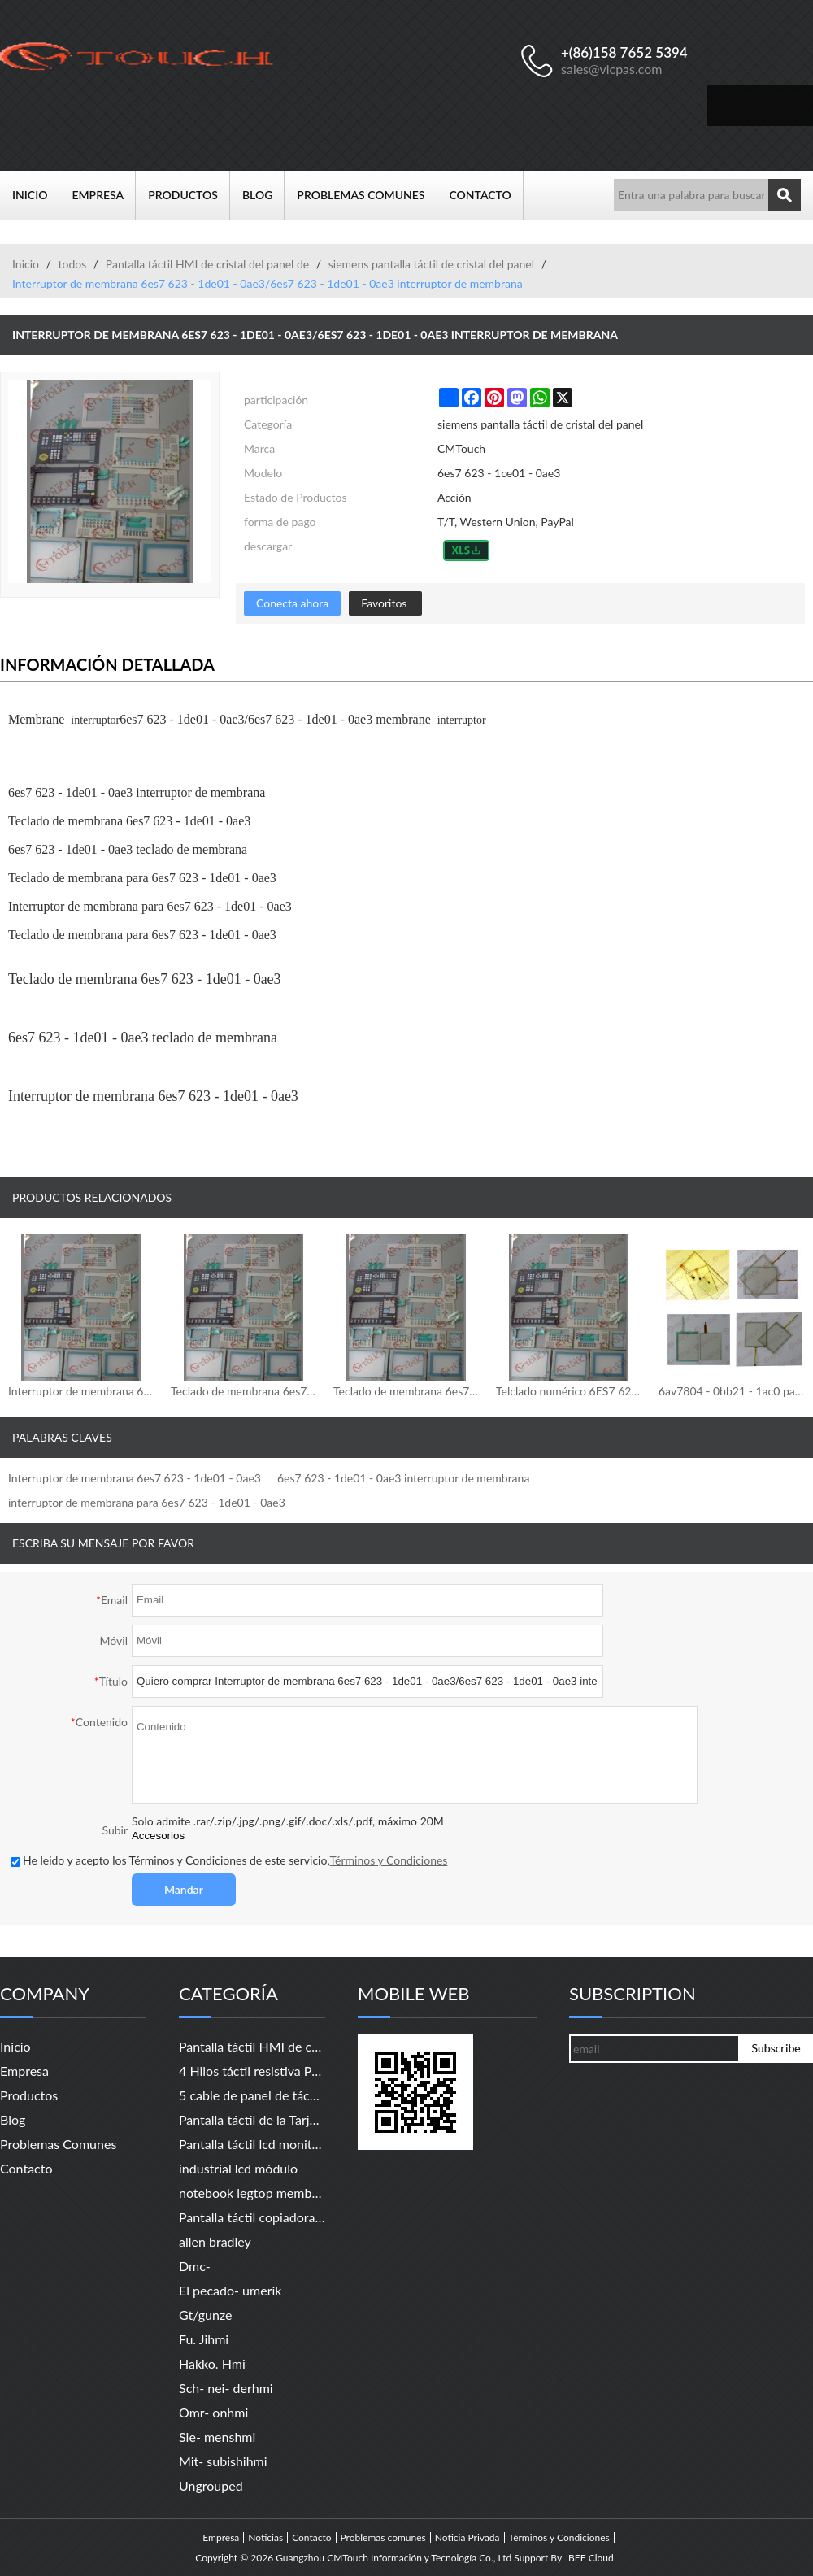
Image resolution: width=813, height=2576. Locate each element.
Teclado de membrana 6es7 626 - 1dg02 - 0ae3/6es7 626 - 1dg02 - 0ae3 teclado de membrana (406, 1391)
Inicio (35, 195)
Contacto (487, 195)
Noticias (265, 2537)
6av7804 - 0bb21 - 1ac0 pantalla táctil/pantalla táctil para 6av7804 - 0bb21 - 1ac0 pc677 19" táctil (732, 1391)
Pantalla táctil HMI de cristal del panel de (207, 264)
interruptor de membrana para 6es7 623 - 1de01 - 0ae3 (146, 1502)
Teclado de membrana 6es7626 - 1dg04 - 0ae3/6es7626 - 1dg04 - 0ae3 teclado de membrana (244, 1391)
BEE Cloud (591, 2558)
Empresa (104, 195)
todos (72, 264)
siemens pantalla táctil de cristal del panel (431, 264)
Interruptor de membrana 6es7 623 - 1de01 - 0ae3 (134, 1478)
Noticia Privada (467, 2537)
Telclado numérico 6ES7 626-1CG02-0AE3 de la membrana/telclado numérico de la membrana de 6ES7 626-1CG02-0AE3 (569, 1391)
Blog (263, 195)
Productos (189, 195)
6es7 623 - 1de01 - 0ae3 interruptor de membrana (403, 1478)
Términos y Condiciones (389, 1860)
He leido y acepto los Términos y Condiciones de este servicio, (229, 1860)
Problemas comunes (367, 195)
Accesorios (158, 1836)
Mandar (183, 1889)
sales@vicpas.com (612, 68)
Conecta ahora (292, 603)
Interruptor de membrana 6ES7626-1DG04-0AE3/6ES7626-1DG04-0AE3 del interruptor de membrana (81, 1391)
